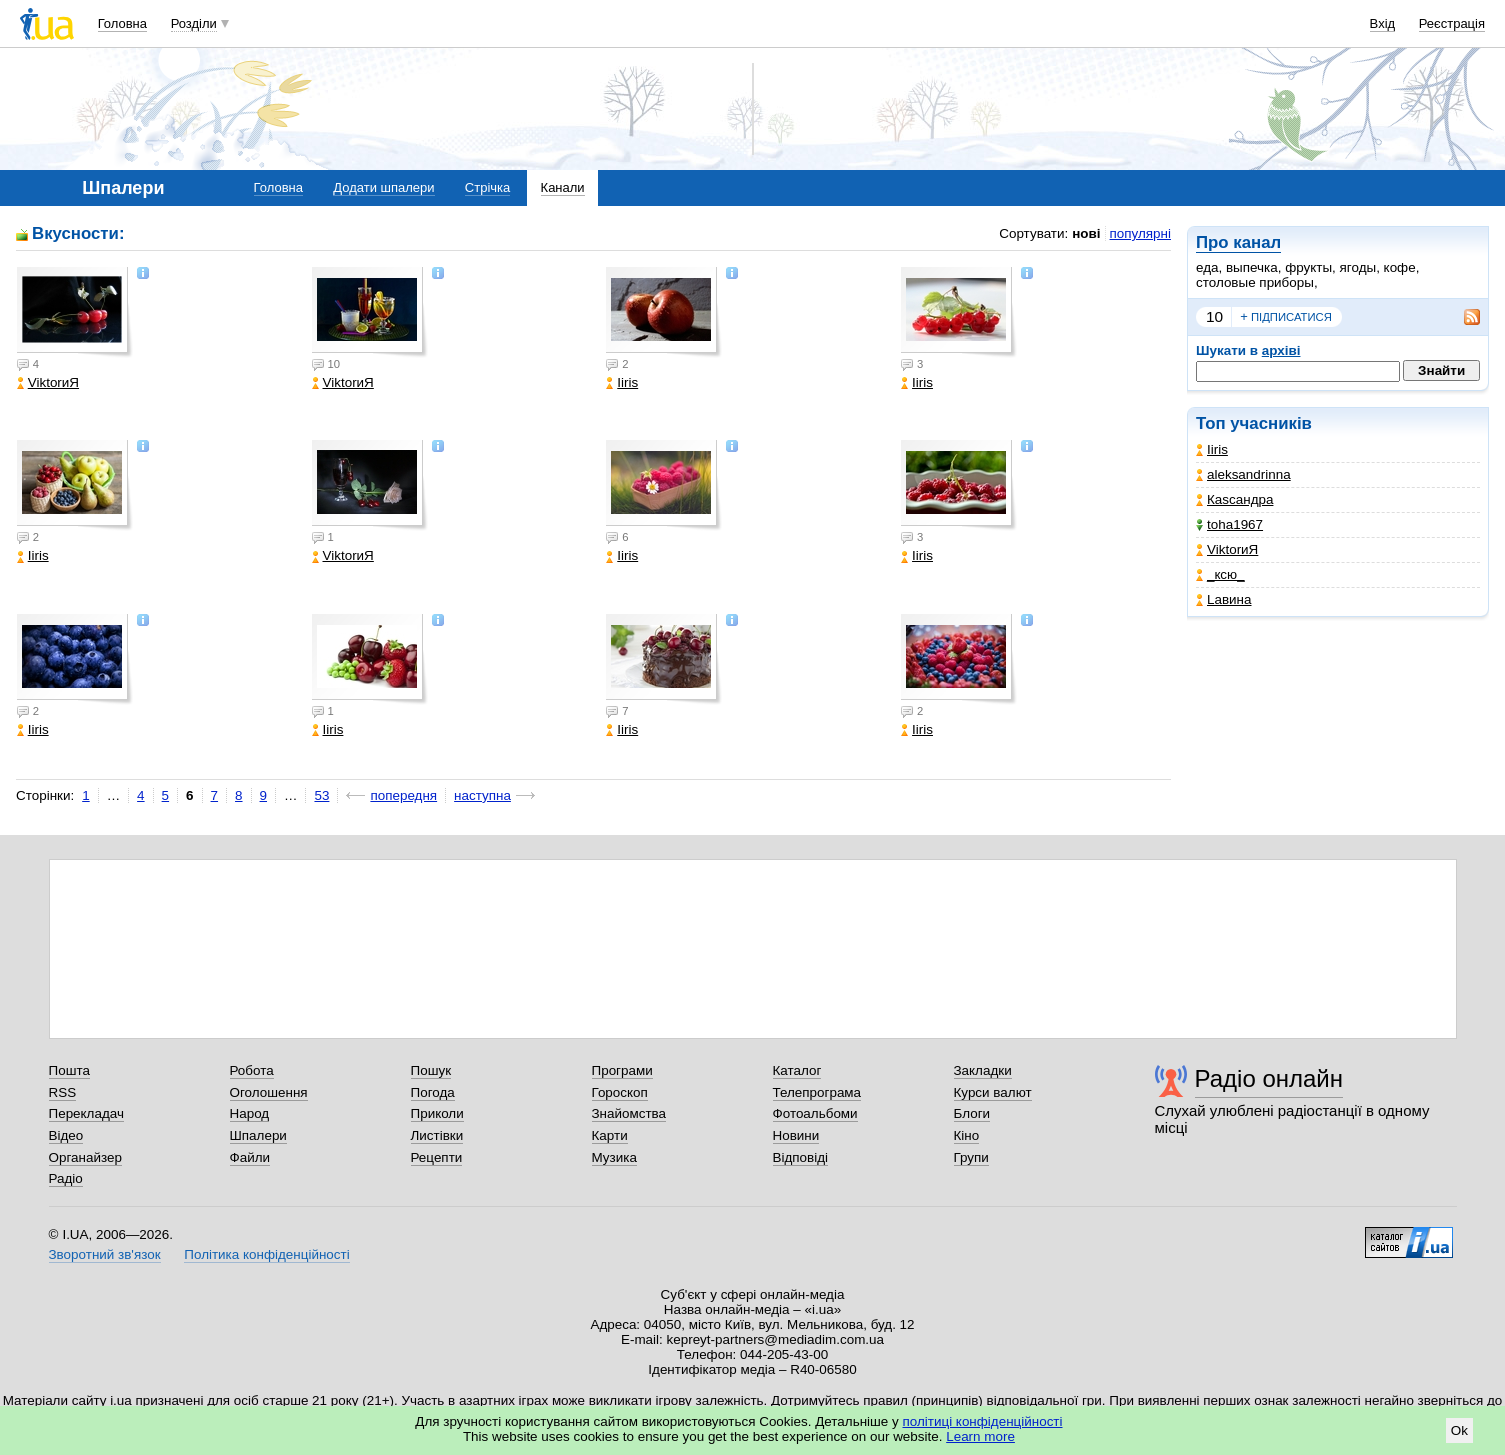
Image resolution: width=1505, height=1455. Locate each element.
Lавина (1224, 599)
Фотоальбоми (815, 1113)
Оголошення (269, 1092)
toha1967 (1229, 524)
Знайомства (629, 1113)
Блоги (972, 1113)
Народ (250, 1113)
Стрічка (487, 187)
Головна (122, 23)
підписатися (1286, 317)
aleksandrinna (1243, 474)
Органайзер (85, 1157)
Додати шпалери (383, 187)
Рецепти (437, 1157)
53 (321, 795)
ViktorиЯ (1227, 549)
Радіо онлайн (1269, 1078)
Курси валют (993, 1092)
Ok (1459, 1430)
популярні (1140, 233)
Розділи (194, 23)
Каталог (797, 1070)
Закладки (983, 1070)
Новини (796, 1135)
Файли (250, 1157)
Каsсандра (1234, 499)
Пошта (69, 1070)
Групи (971, 1157)
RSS (63, 1092)
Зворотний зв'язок (105, 1254)
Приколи (437, 1113)
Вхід (1383, 23)
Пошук (431, 1070)
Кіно (967, 1135)
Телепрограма (817, 1092)
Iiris (1212, 449)
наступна (482, 795)
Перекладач (86, 1113)
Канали (563, 187)
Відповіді (801, 1157)
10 (1214, 316)
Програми (622, 1070)
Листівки (437, 1135)
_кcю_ (1220, 574)
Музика (614, 1157)
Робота (252, 1070)
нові (1086, 233)
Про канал (1238, 242)
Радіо (66, 1178)
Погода (433, 1092)
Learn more (980, 1436)
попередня (403, 795)
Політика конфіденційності (266, 1254)
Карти (610, 1135)
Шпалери (258, 1135)
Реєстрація (1452, 23)
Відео (66, 1135)
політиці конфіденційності (983, 1421)
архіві (1281, 350)
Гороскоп (620, 1092)
